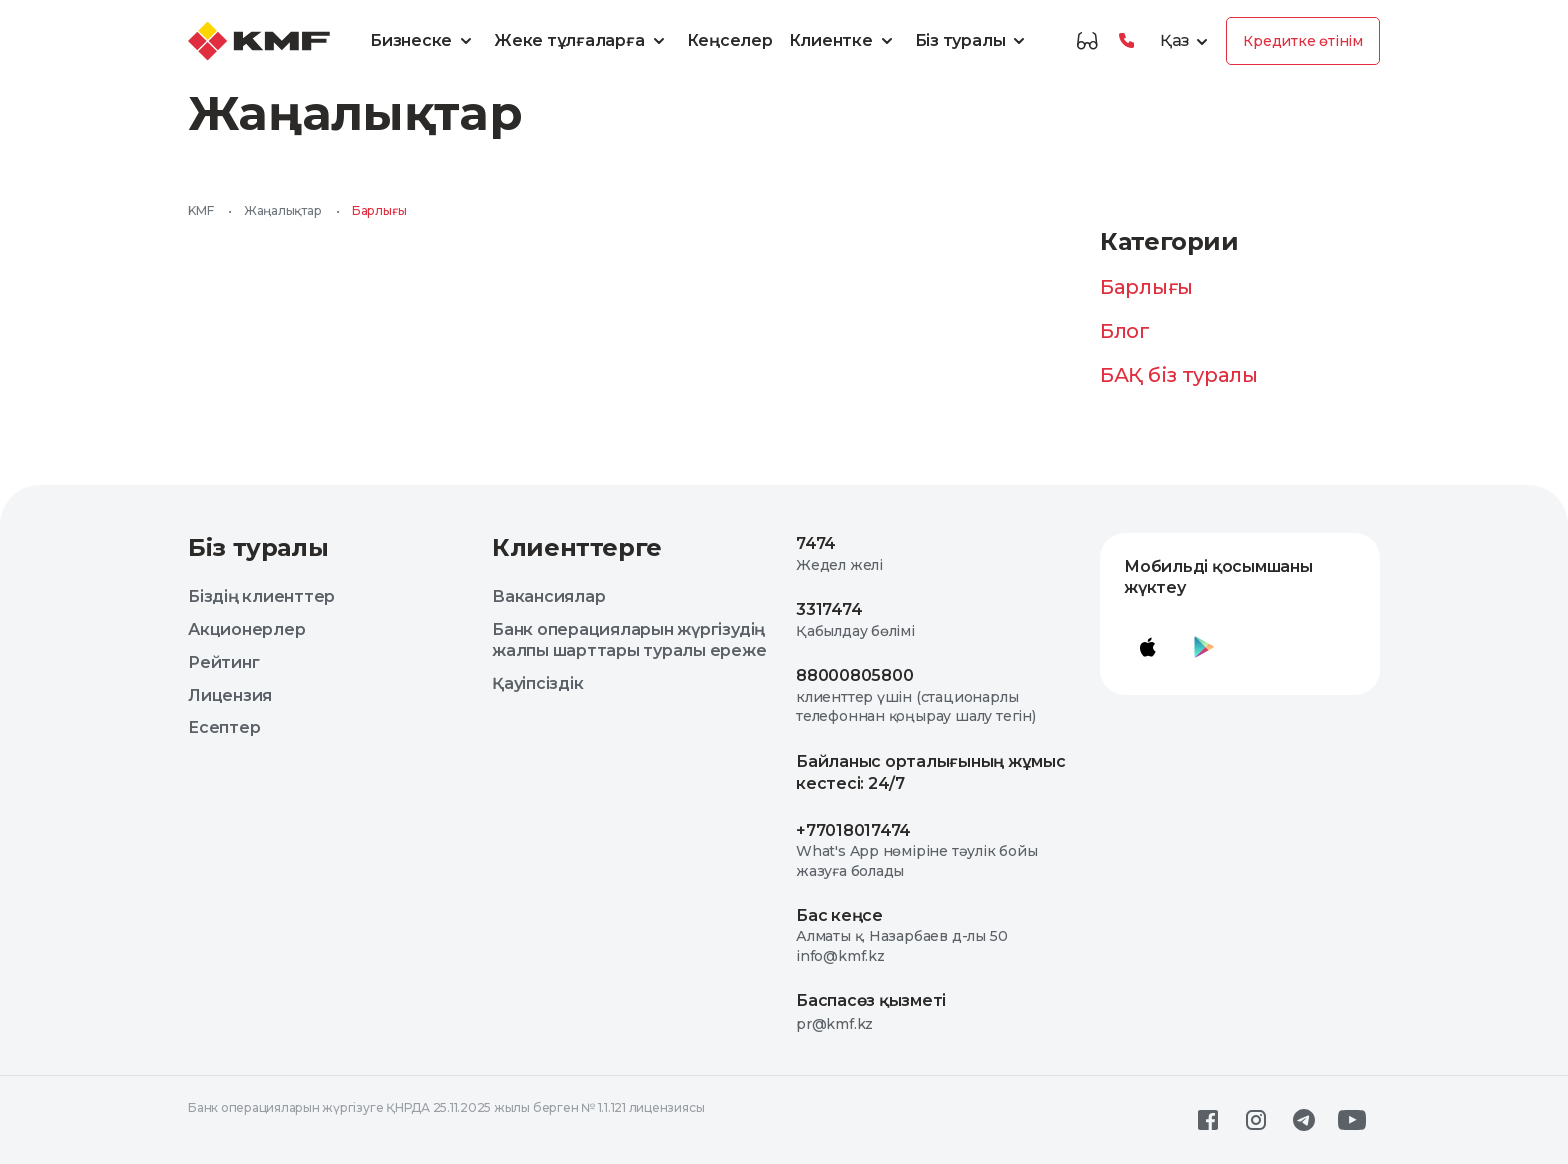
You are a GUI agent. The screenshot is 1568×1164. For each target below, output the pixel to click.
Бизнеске (424, 41)
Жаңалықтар (283, 210)
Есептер (224, 727)
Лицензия (230, 695)
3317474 (829, 609)
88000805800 (854, 675)
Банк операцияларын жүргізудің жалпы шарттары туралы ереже (629, 640)
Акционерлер (246, 629)
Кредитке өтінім (1303, 41)
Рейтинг (223, 662)
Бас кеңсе (839, 915)
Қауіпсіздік (537, 683)
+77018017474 (853, 830)
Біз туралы (973, 41)
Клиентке (844, 41)
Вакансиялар (548, 596)
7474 (816, 543)
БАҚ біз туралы (1179, 375)
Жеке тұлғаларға (582, 41)
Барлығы (1146, 287)
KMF (200, 210)
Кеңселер (730, 40)
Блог (1125, 331)
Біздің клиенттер (261, 596)
